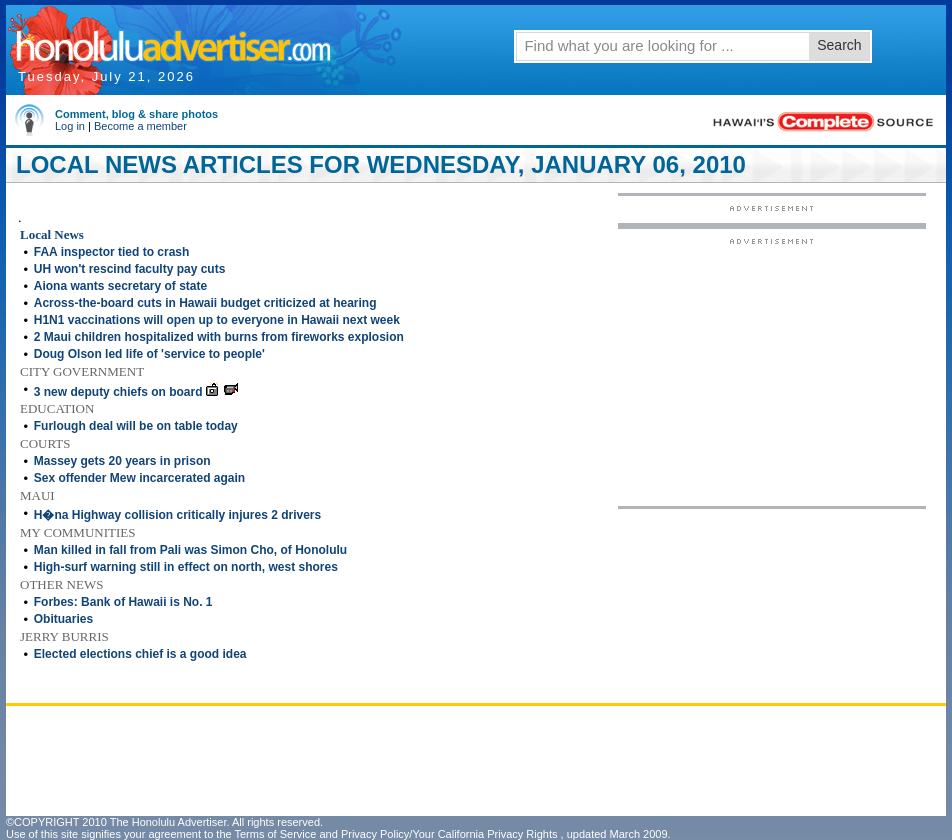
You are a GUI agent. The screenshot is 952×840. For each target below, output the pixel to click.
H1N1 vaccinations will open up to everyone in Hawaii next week (217, 320)
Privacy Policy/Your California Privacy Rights (449, 834)
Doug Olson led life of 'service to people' (149, 354)
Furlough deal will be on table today (136, 426)
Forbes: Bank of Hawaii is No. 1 (123, 602)
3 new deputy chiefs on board (118, 392)
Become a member (140, 126)
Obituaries (63, 619)
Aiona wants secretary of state (120, 286)
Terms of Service (275, 834)
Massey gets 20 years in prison (122, 461)
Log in (70, 126)
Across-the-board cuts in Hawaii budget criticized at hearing (205, 303)
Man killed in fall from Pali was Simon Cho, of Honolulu (190, 550)
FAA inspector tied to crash (112, 252)
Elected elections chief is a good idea (140, 654)
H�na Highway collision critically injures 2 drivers (177, 515)
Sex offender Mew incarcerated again (139, 478)
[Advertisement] (772, 371)
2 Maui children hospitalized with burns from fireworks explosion (219, 337)
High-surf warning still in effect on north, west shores (186, 567)
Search (839, 45)
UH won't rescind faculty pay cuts (130, 269)
